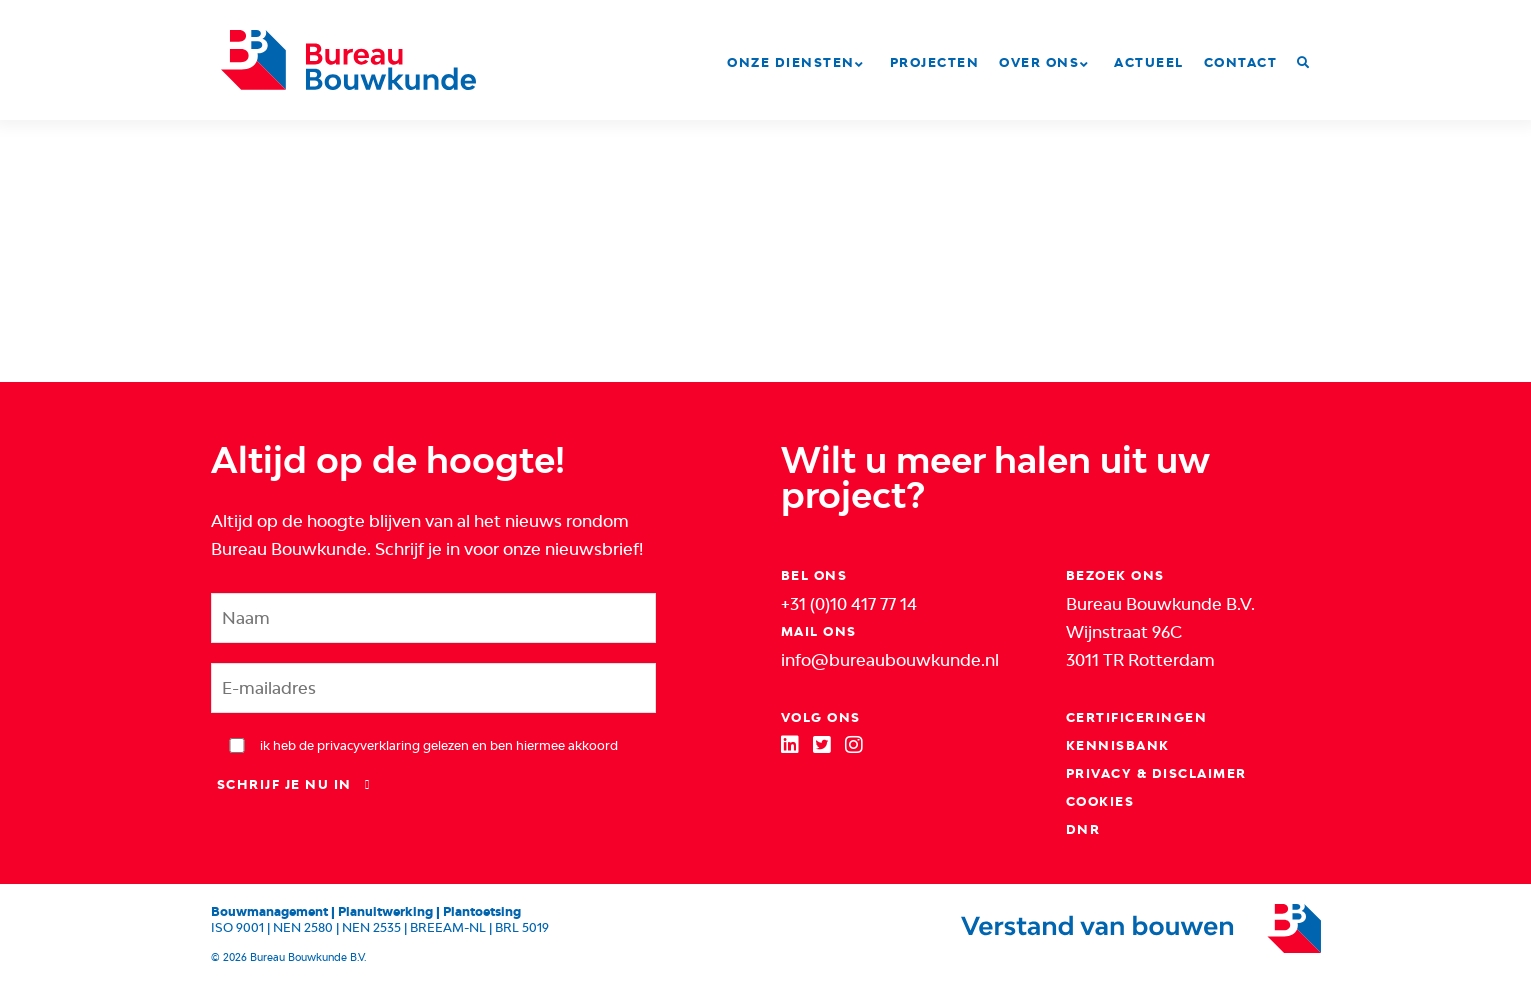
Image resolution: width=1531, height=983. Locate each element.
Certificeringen (1137, 717)
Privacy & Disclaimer (1156, 773)
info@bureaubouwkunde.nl (890, 660)
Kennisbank (1118, 745)
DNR (1083, 829)
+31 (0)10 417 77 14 (849, 604)
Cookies (1100, 801)
